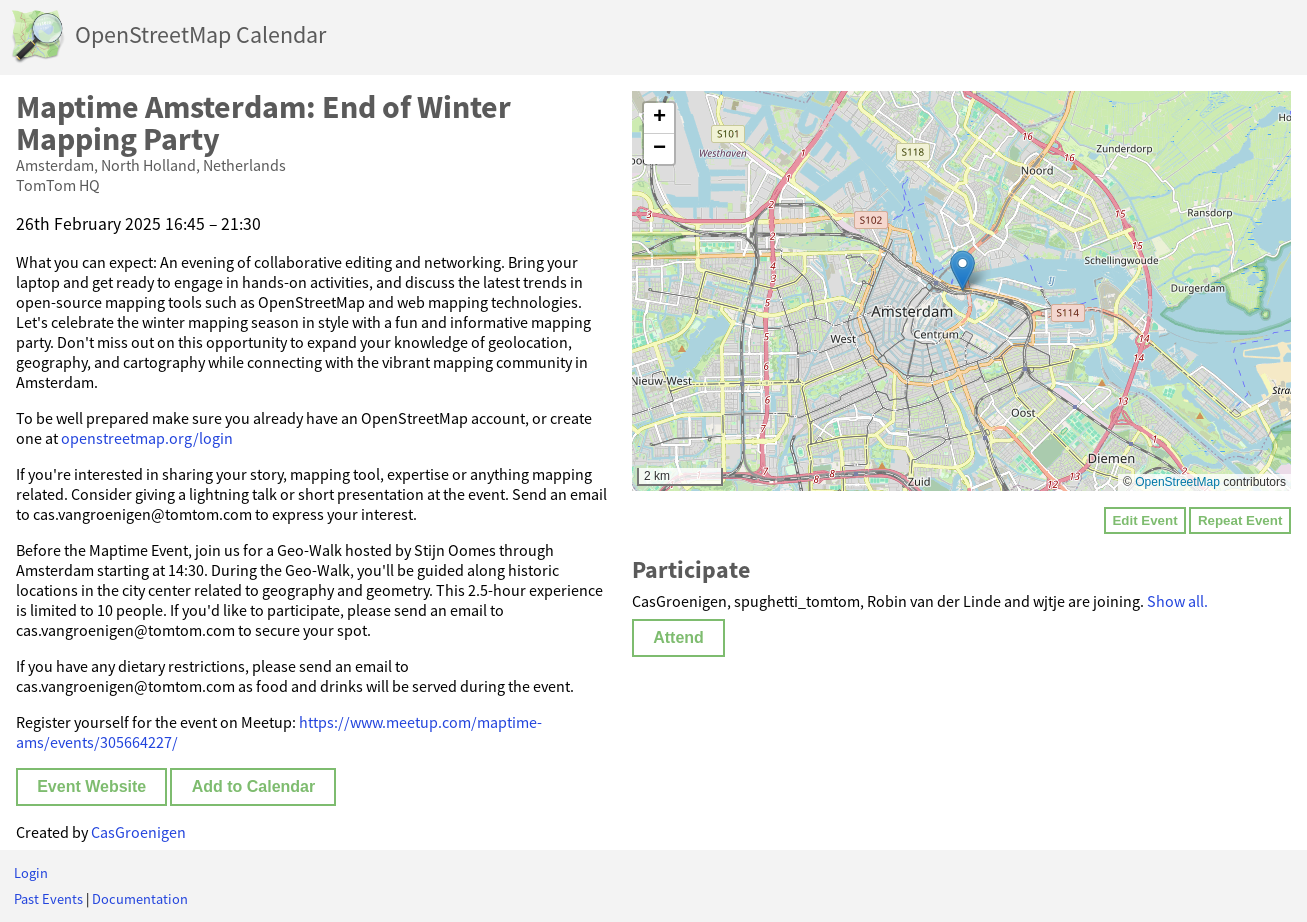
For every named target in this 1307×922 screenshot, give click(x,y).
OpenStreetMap (1177, 482)
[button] (962, 270)
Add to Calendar (254, 786)
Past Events (48, 899)
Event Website (91, 786)
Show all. (1177, 601)
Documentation (140, 899)
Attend (678, 637)
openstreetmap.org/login (147, 438)
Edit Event (1144, 520)
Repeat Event (1240, 520)
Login (31, 873)
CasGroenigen (138, 832)
